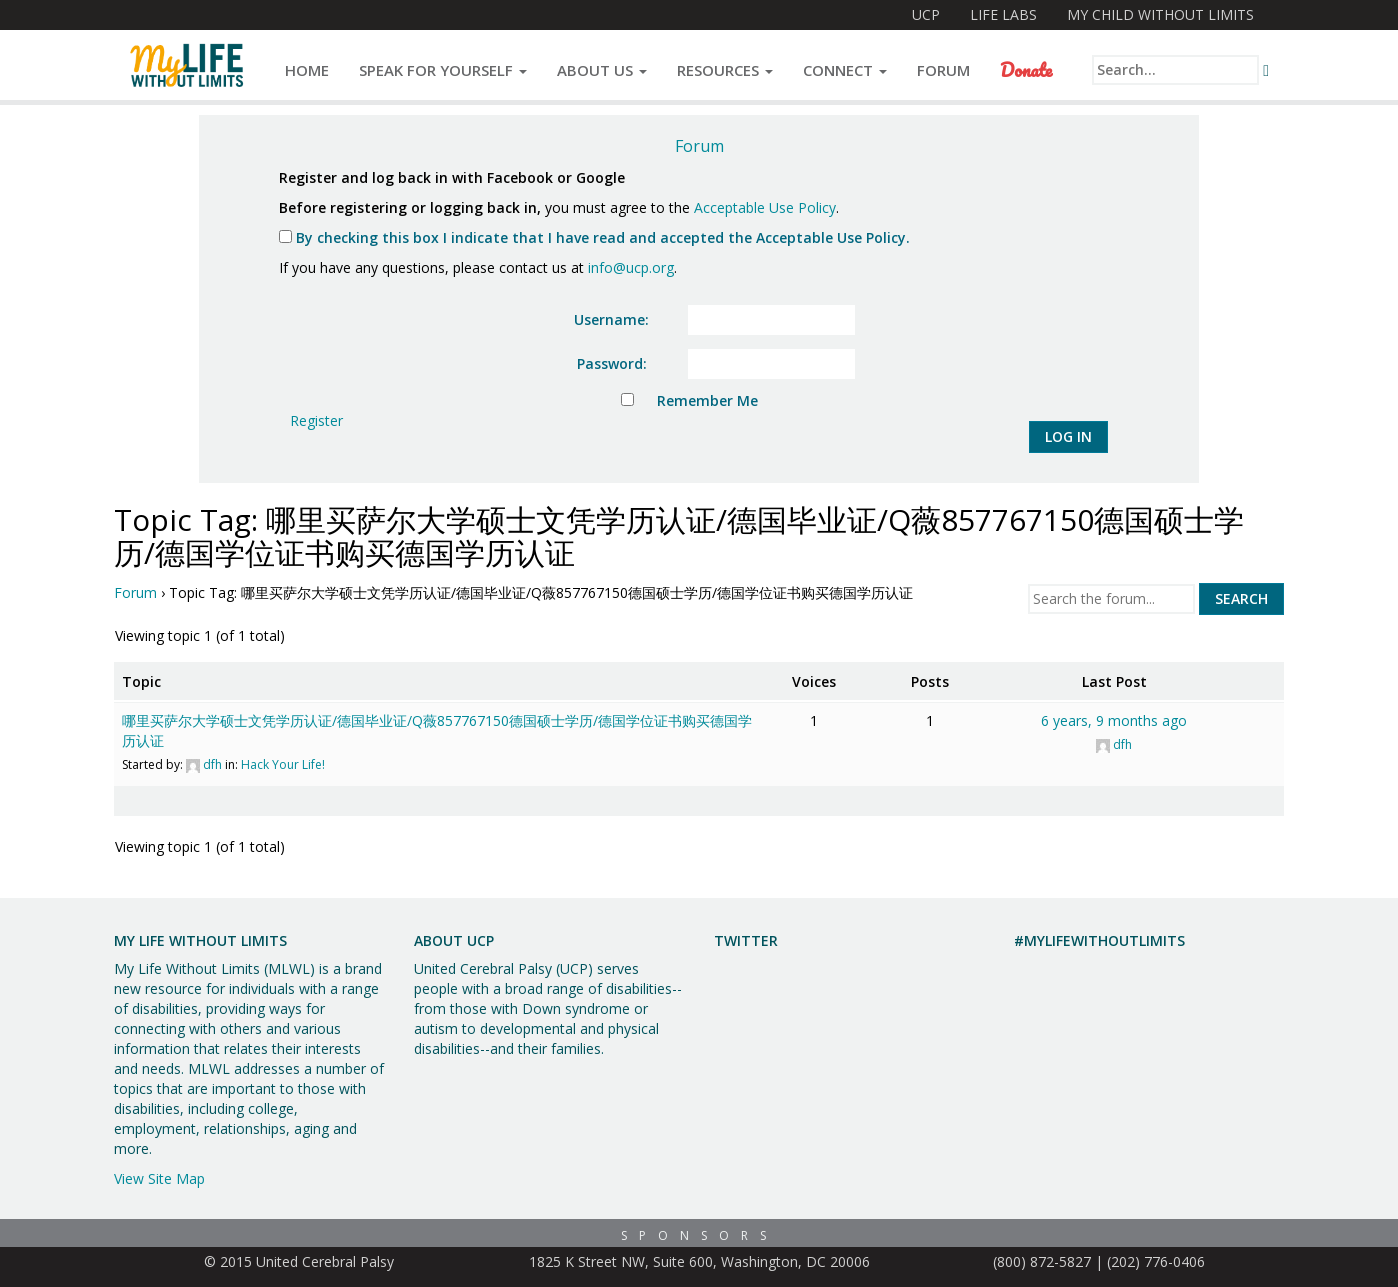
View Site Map (159, 1178)
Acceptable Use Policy (765, 207)
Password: (612, 363)
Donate (1026, 70)
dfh (212, 764)
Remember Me (707, 400)
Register (316, 420)
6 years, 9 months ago (1114, 720)
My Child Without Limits (1160, 14)
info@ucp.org (631, 267)
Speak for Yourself (443, 70)
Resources (725, 70)
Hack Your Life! (283, 764)
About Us (602, 70)
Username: (611, 319)
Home (307, 70)
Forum (943, 70)
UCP (926, 14)
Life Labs (1003, 14)
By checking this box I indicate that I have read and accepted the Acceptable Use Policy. (594, 237)
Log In (1068, 436)
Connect (845, 70)
